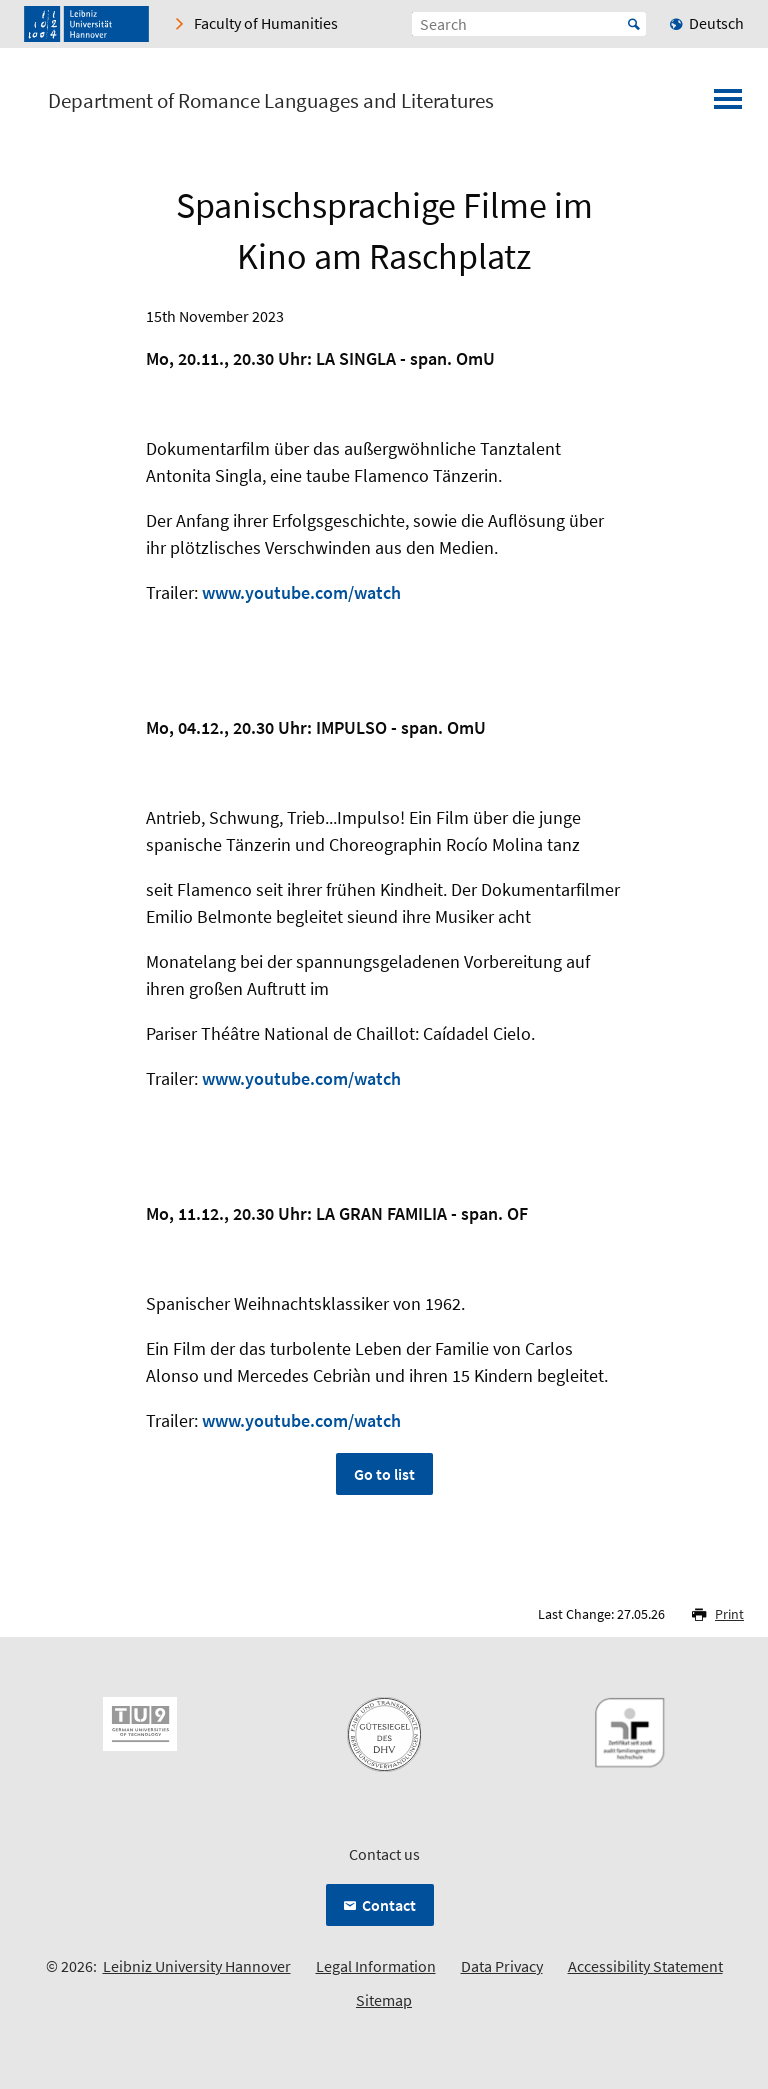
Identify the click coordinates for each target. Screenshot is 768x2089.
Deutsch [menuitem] (716, 23)
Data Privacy (502, 1966)
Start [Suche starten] (634, 24)
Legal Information (376, 1966)
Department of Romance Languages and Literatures (271, 101)
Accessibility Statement (645, 1966)
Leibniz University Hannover (197, 1966)
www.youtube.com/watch (301, 592)
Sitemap (384, 2000)
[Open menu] (728, 105)
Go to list (384, 1474)
